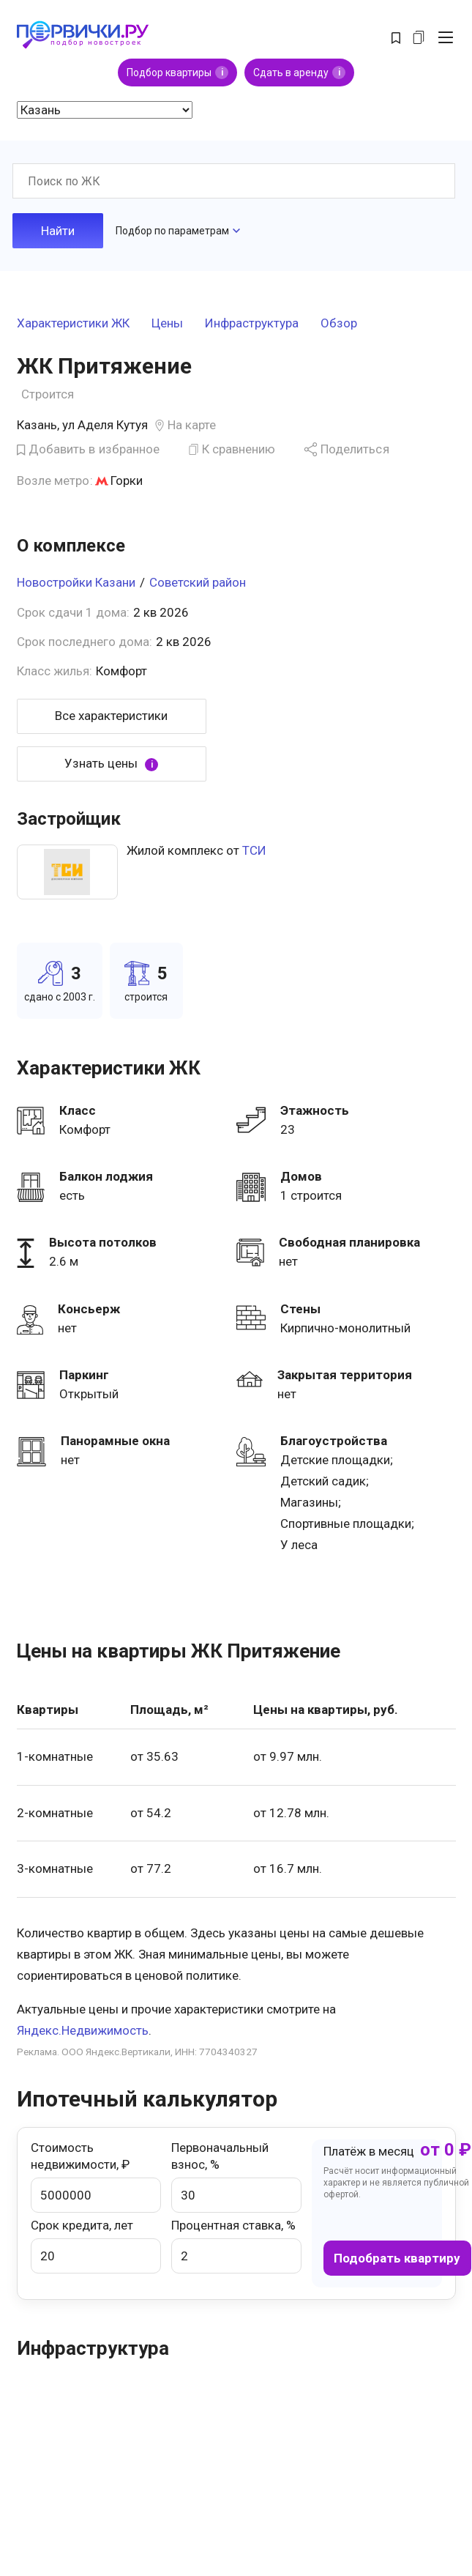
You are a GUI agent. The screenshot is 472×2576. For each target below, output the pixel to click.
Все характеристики (111, 715)
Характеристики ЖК (73, 323)
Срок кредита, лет (96, 2246)
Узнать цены (111, 763)
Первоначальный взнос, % (236, 2176)
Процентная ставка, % (236, 2246)
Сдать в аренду (299, 72)
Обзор (339, 323)
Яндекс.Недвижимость (83, 2029)
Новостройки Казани (76, 582)
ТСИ (254, 849)
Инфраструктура (252, 323)
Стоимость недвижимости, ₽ (96, 2176)
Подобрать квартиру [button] (397, 2258)
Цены (167, 323)
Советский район (197, 582)
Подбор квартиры (177, 72)
